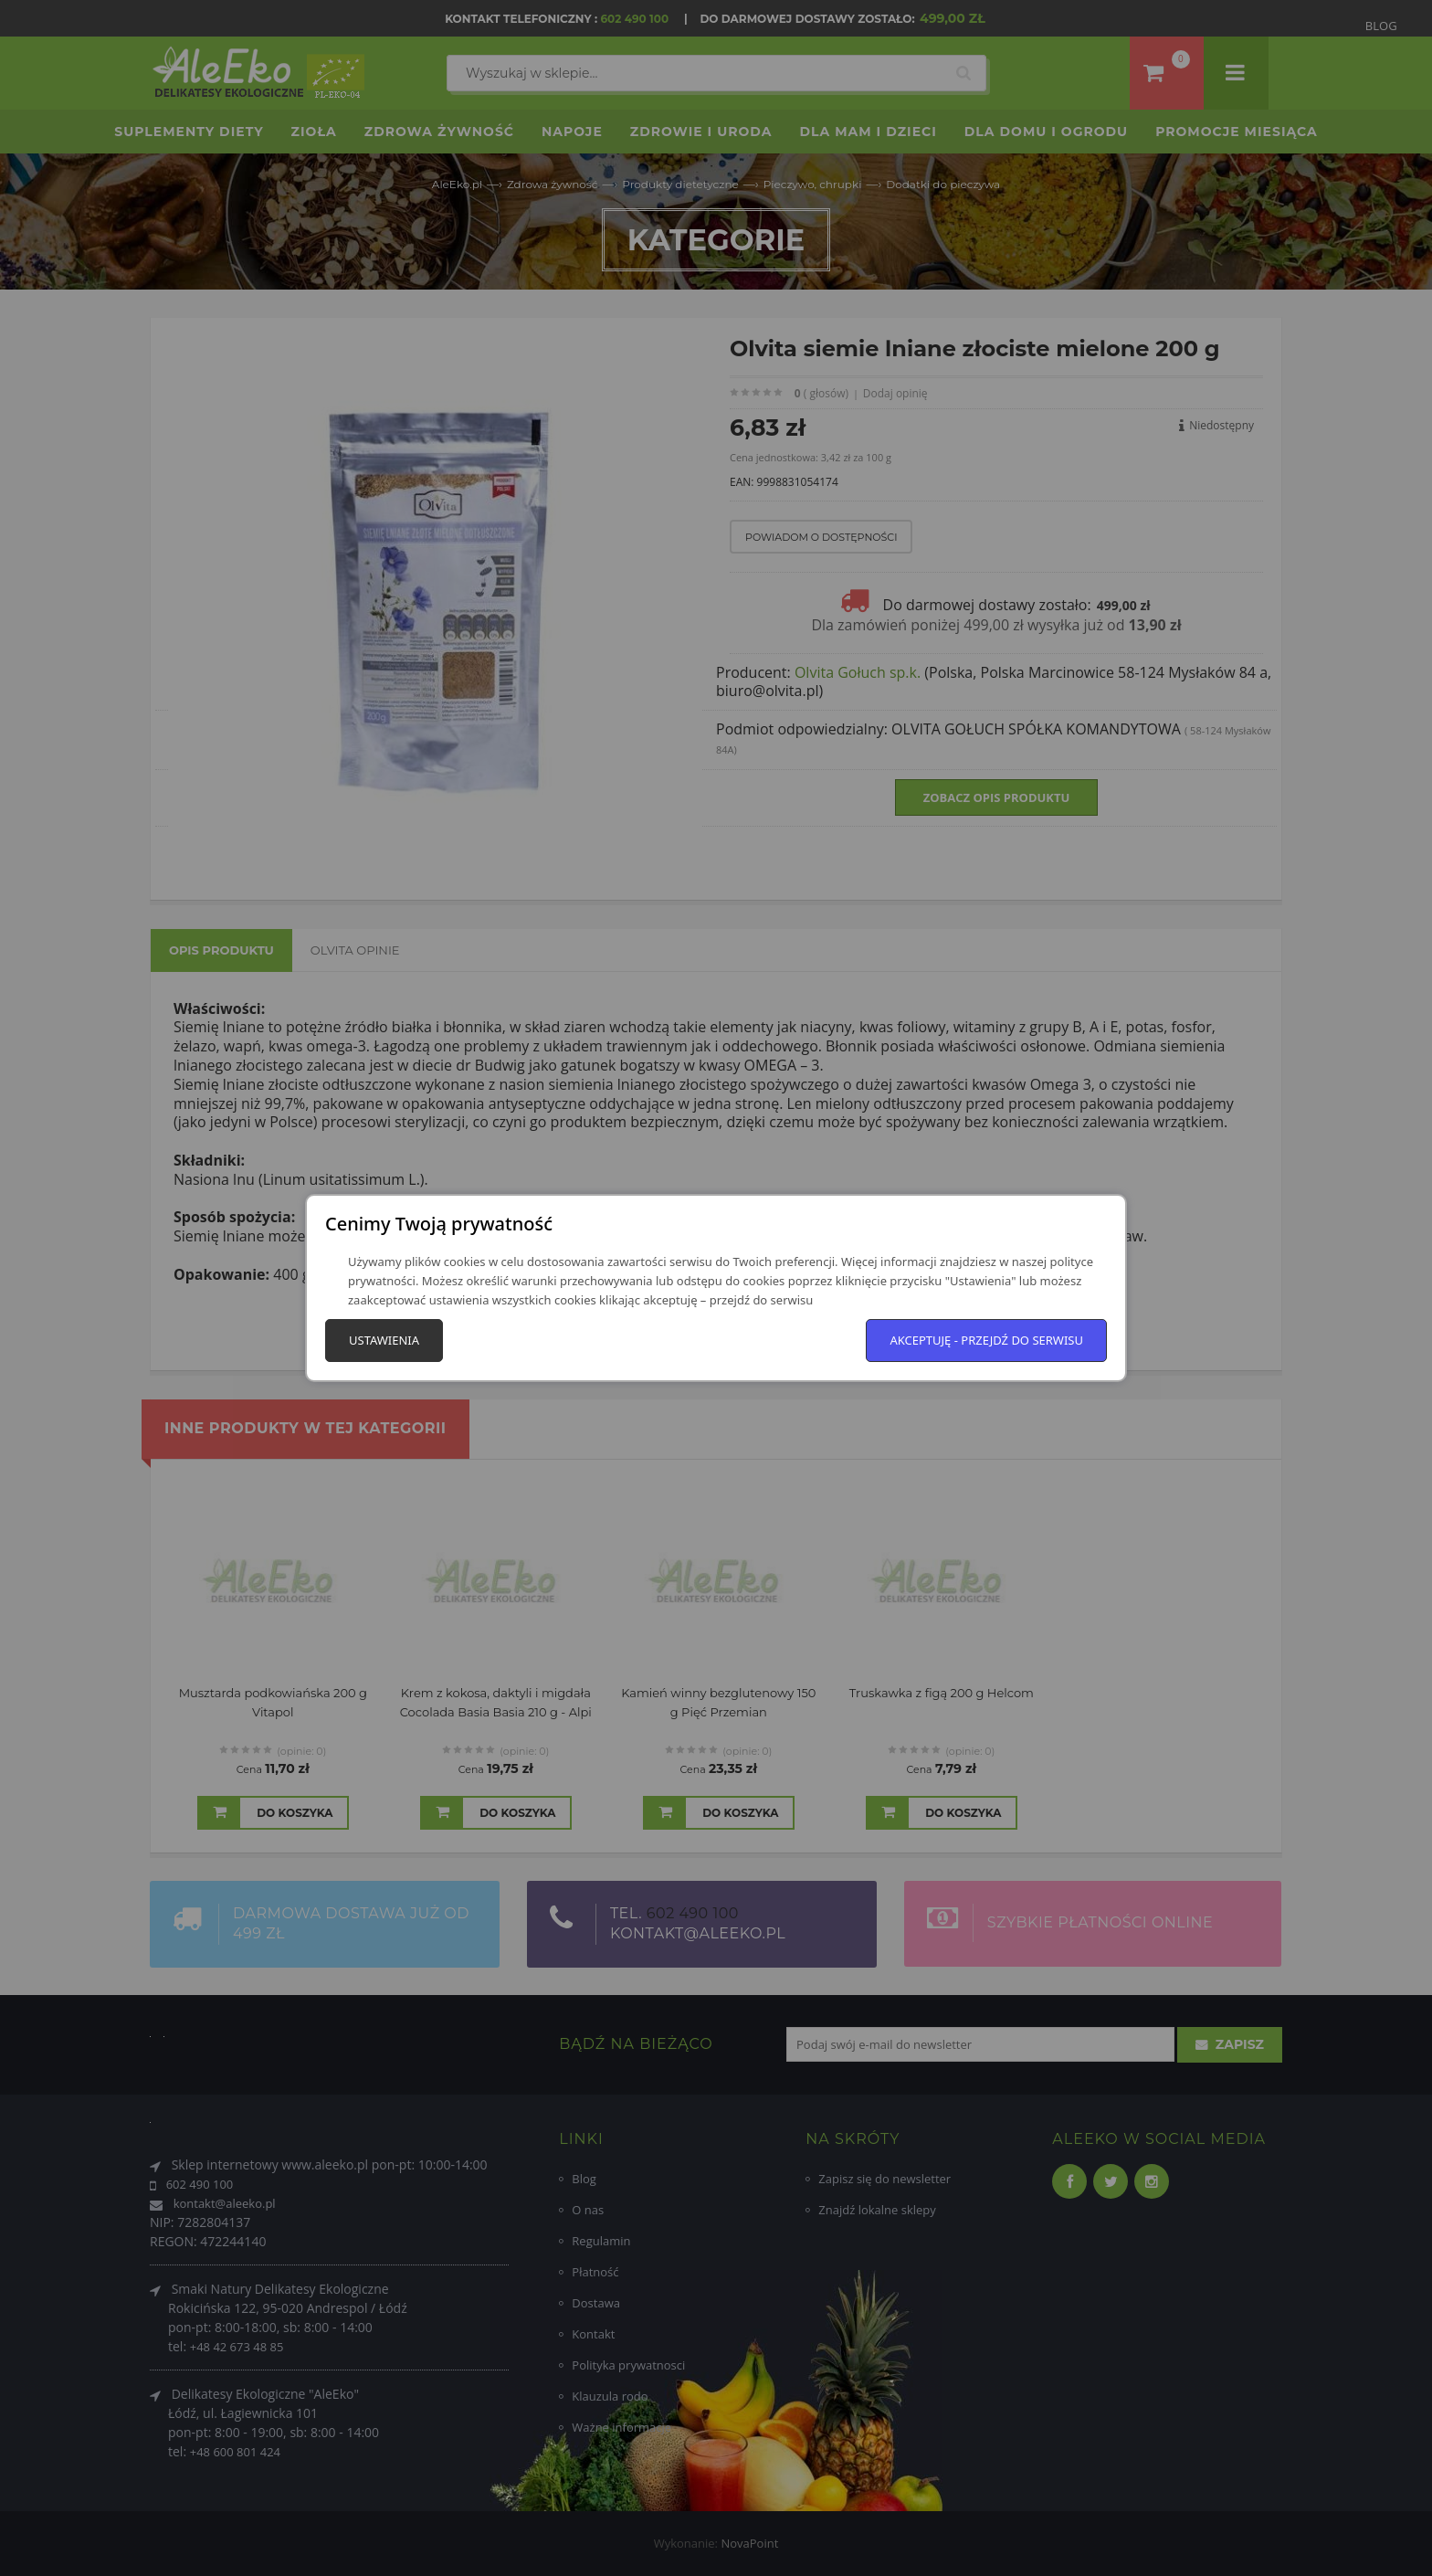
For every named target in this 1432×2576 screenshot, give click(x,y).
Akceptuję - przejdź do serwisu (986, 1340)
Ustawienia (384, 1340)
